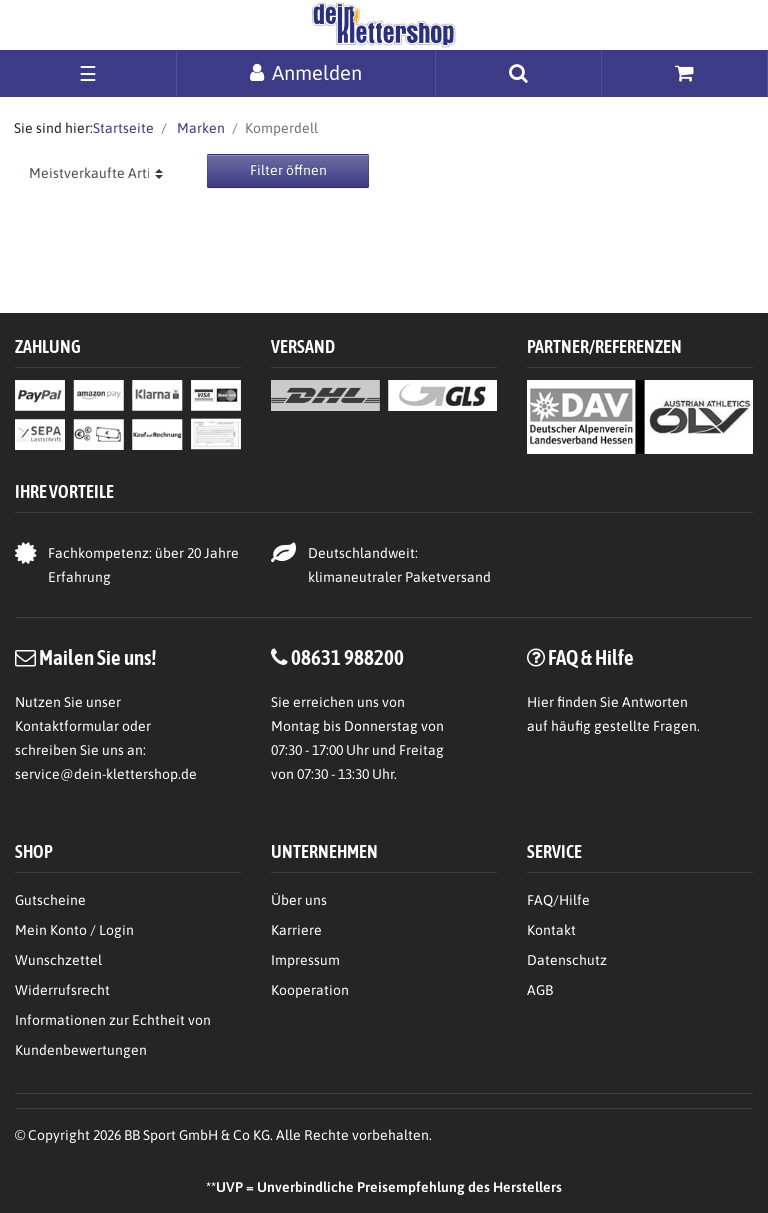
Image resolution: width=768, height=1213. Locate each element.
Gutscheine (50, 900)
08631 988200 (347, 657)
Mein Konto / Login (74, 930)
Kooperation (310, 990)
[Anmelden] (306, 72)
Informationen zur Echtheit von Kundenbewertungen (113, 1035)
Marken (199, 128)
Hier (540, 702)
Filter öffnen (288, 170)
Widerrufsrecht (62, 990)
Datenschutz (567, 960)
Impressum (305, 960)
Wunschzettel (58, 960)
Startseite (123, 128)
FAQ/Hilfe (558, 900)
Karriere (296, 930)
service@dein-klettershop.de (106, 774)
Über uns (299, 900)
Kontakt (551, 930)
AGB (540, 990)
